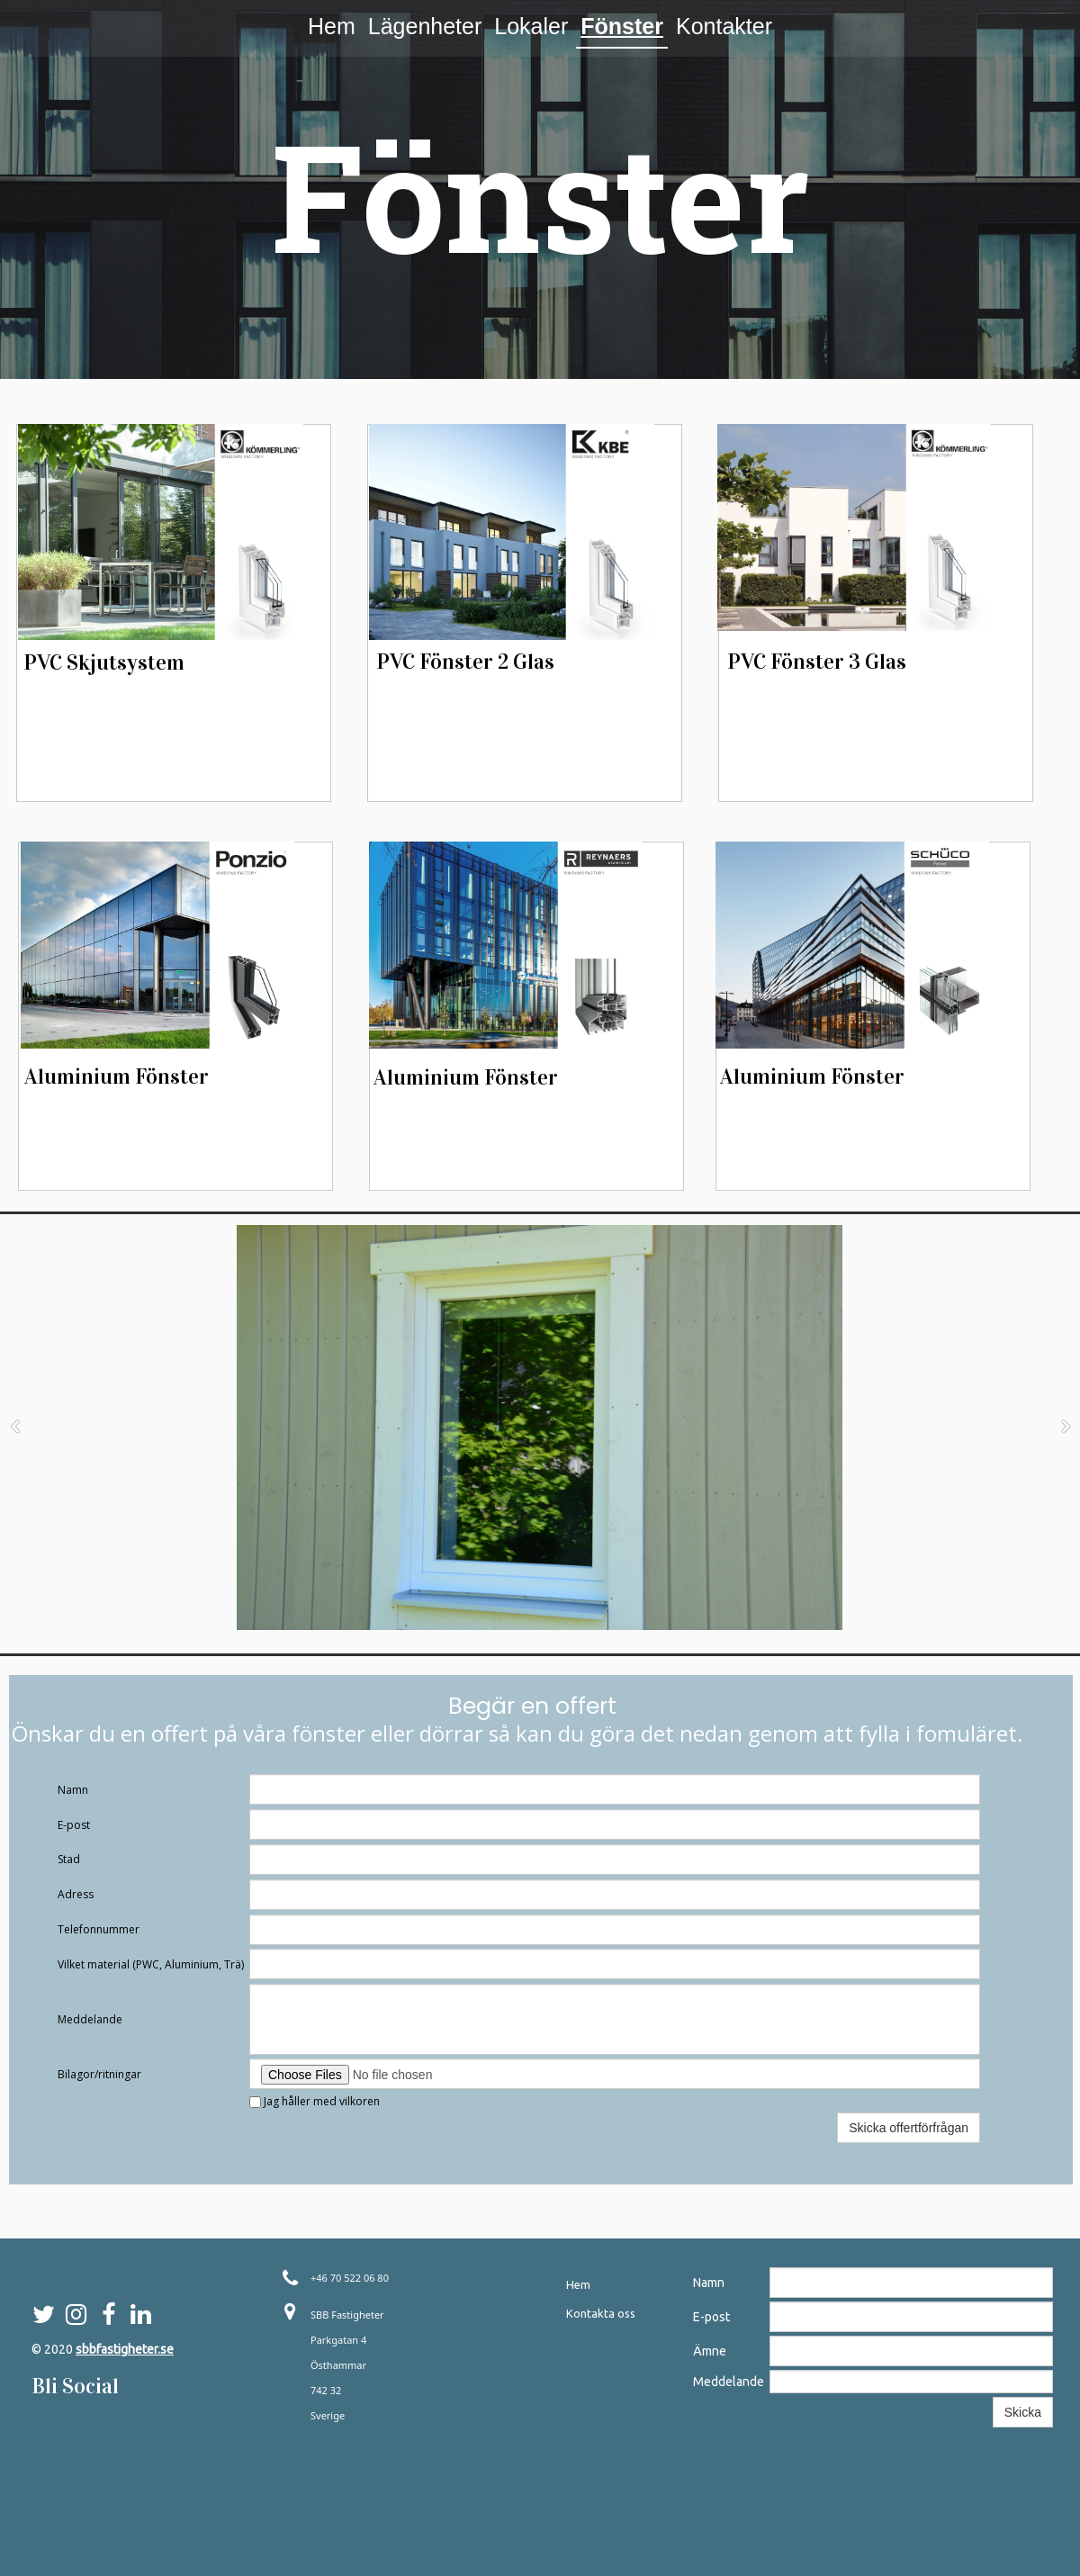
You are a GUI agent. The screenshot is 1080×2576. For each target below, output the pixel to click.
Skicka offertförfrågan (908, 2128)
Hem (332, 26)
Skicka (1022, 2412)
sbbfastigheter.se (125, 2349)
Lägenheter (425, 26)
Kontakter (724, 26)
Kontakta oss (600, 2313)
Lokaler (531, 26)
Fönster (621, 26)
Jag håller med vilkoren (314, 2101)
